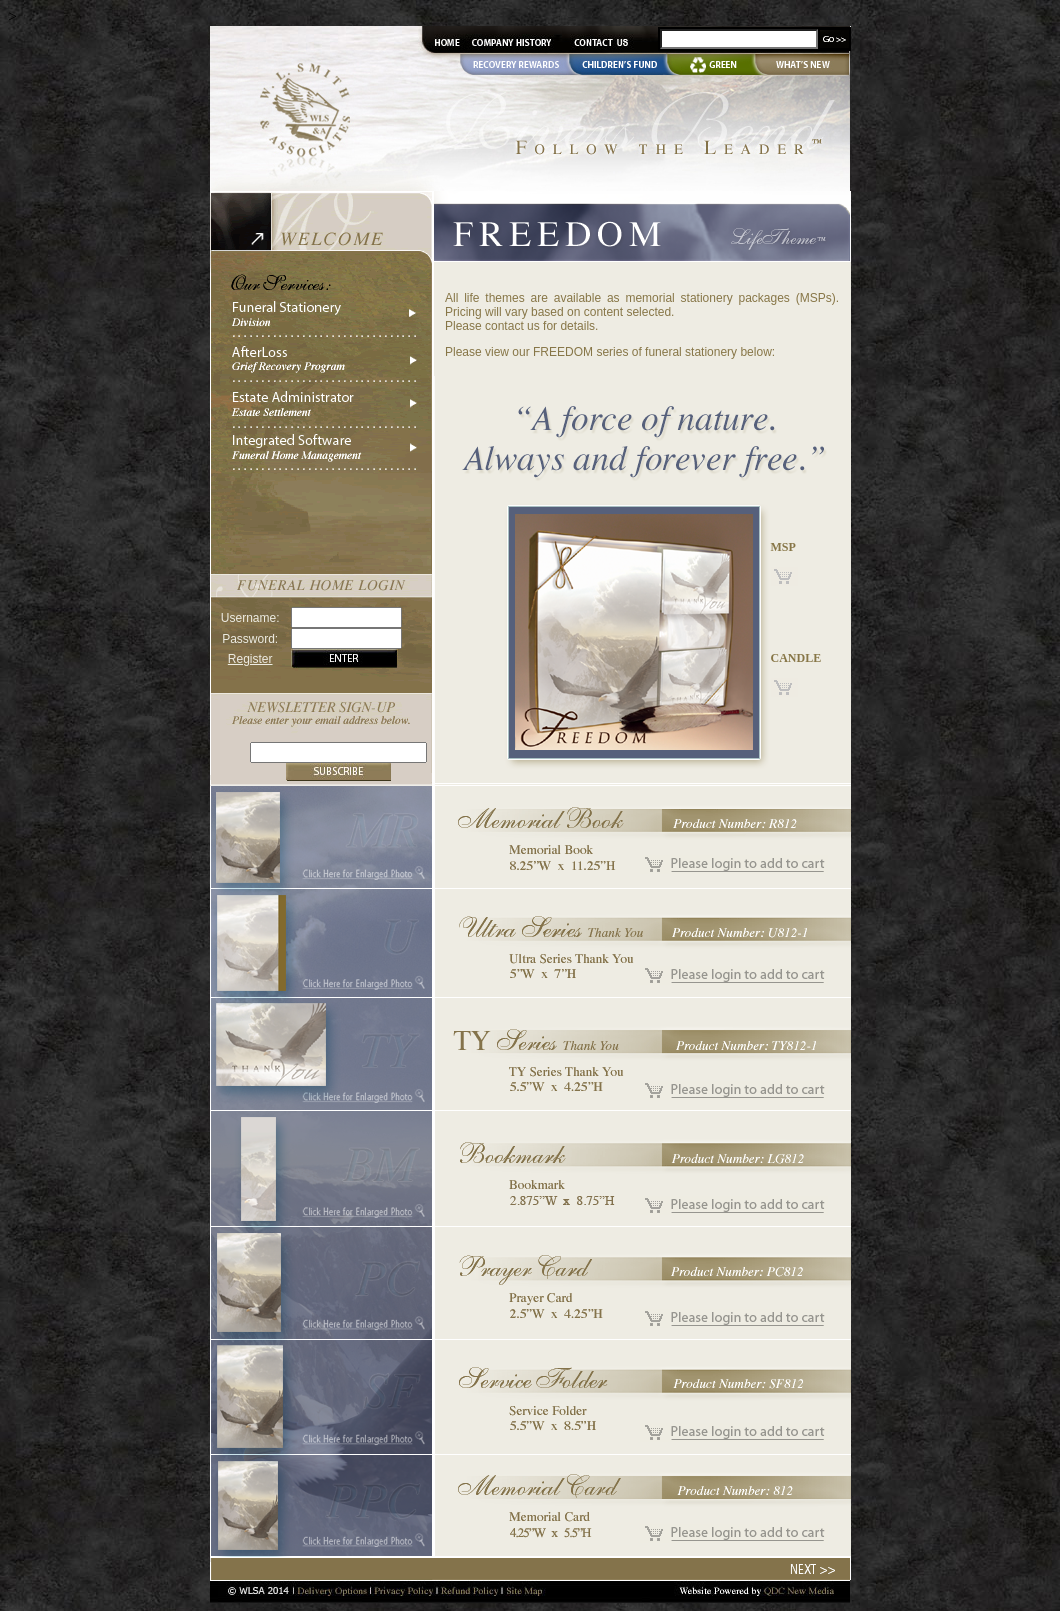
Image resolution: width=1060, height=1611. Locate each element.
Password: (250, 639)
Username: (250, 618)
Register (250, 659)
